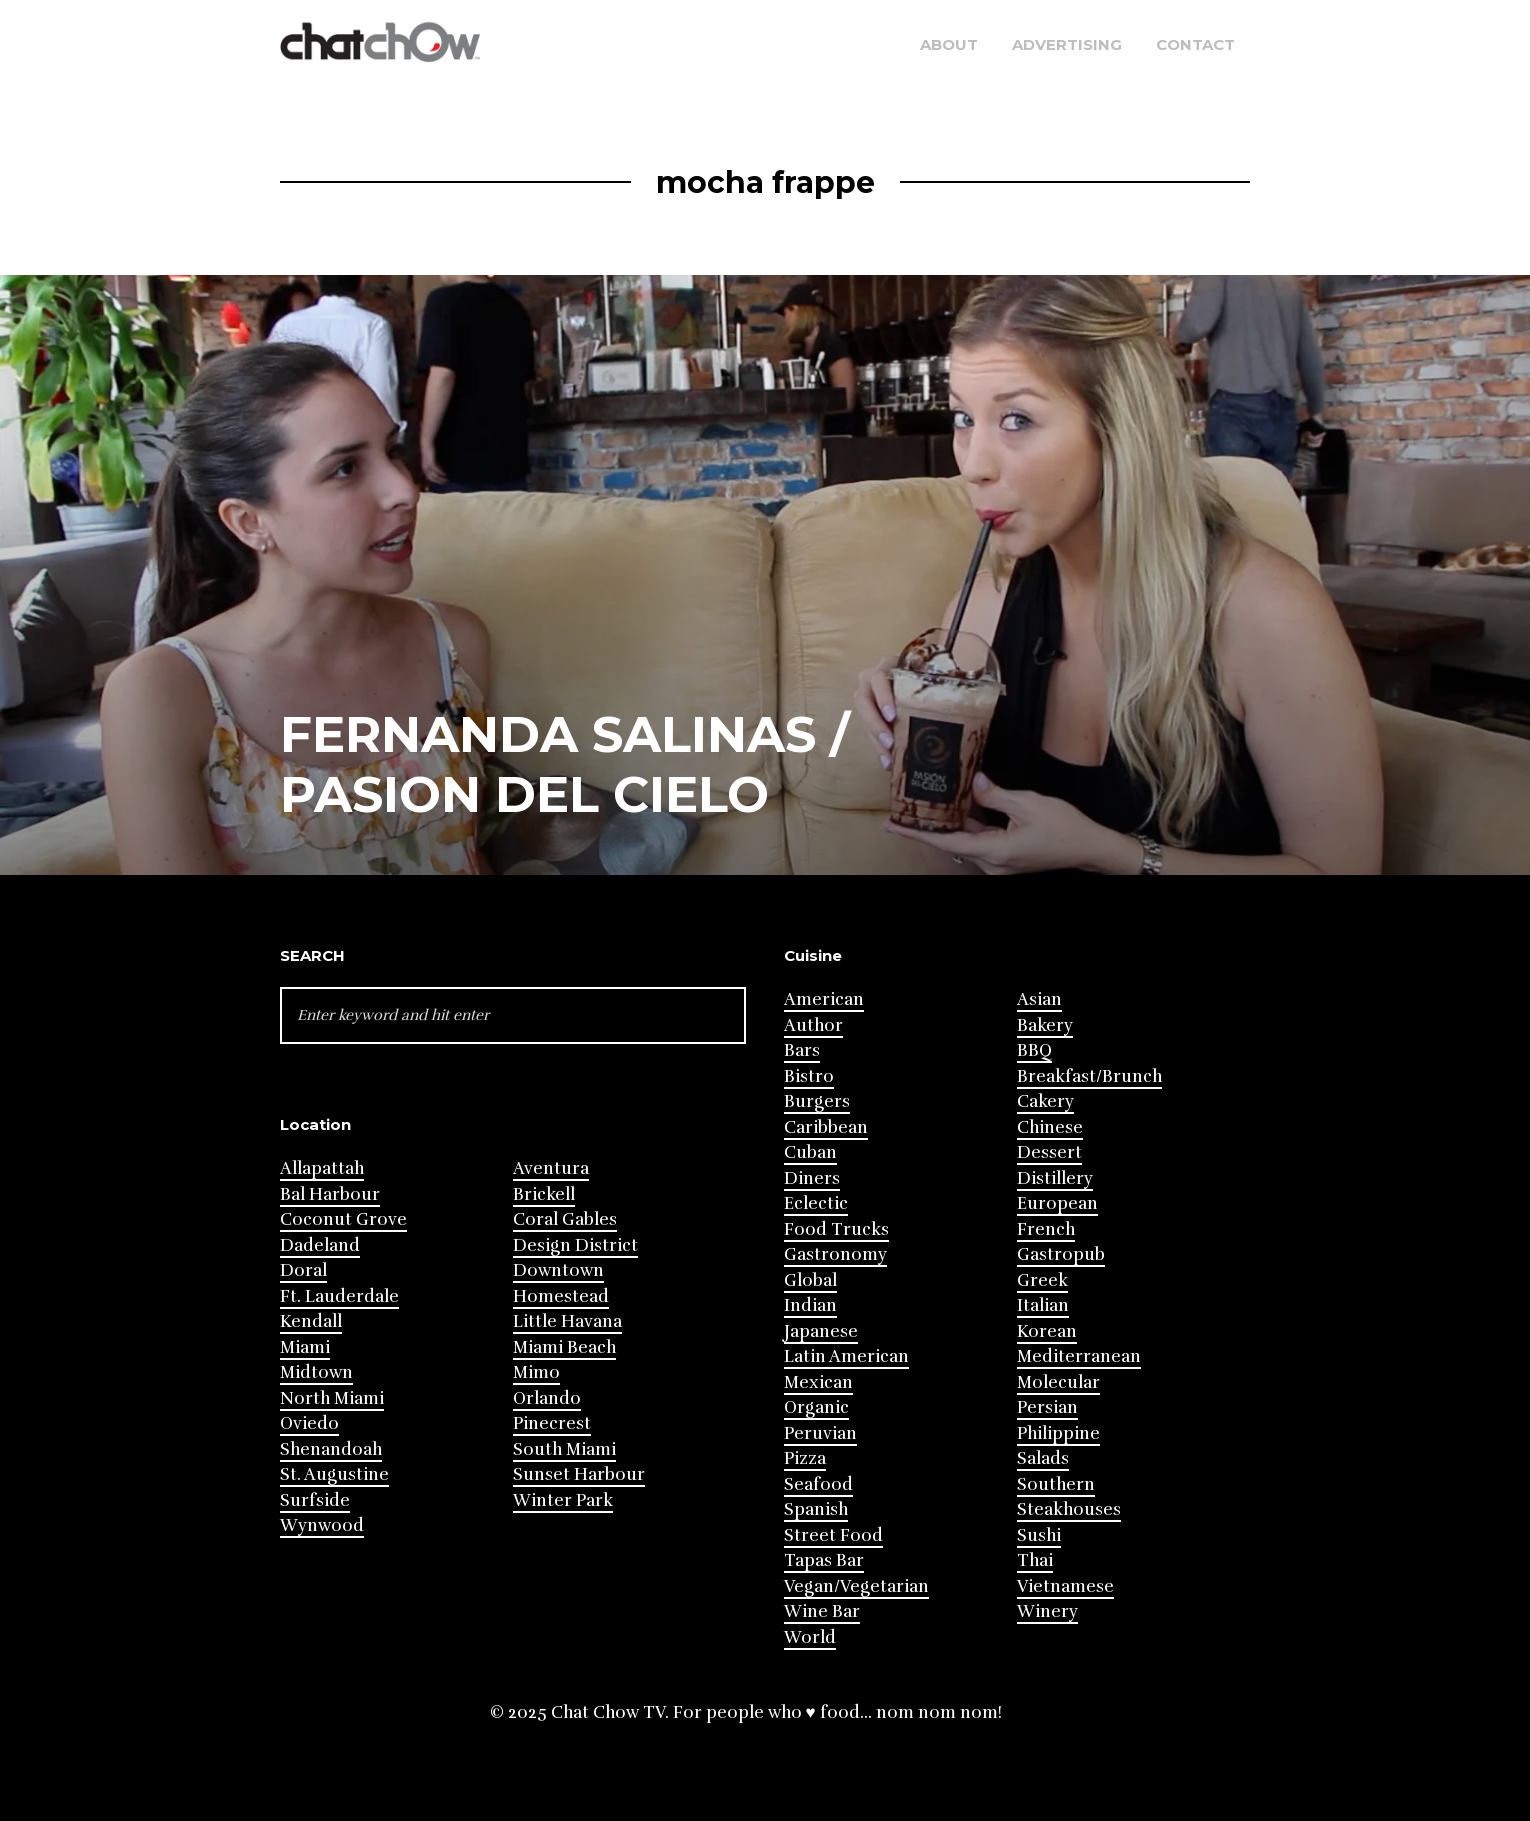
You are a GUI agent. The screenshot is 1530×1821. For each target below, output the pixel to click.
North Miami (332, 1398)
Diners (812, 1178)
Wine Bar (822, 1611)
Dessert (1049, 1152)
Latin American (846, 1356)
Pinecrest (552, 1423)
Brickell (544, 1194)
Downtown (558, 1270)
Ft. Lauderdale (339, 1296)
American (824, 999)
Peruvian (820, 1433)
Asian (1039, 999)
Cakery (1045, 1101)
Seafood (818, 1484)
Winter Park (563, 1500)
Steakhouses (1069, 1509)
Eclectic (816, 1203)
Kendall (311, 1321)
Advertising (1067, 44)
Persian (1047, 1407)
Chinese (1050, 1127)
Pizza (805, 1458)
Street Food (833, 1535)
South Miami (564, 1449)
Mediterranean (1079, 1356)
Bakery (1045, 1025)
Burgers (817, 1101)
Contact (1195, 44)
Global (810, 1280)
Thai (1035, 1560)
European (1057, 1203)
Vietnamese (1065, 1586)
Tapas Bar (824, 1560)
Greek (1042, 1280)
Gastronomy (835, 1254)
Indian (810, 1305)
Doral (303, 1270)
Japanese (821, 1331)
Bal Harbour (330, 1194)
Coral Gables (565, 1219)
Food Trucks (836, 1229)
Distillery (1055, 1178)
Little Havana (567, 1321)
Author (813, 1025)
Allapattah (322, 1168)
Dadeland (320, 1245)
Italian (1043, 1305)
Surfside (315, 1500)
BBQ (1034, 1050)
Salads (1043, 1458)
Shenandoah (331, 1449)
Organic (816, 1407)
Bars (802, 1050)
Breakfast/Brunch (1089, 1076)
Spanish (816, 1509)
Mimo (536, 1372)
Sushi (1039, 1535)
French (1046, 1229)
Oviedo (309, 1423)
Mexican (818, 1382)
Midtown (316, 1372)
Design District (575, 1245)
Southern (1056, 1484)
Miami (305, 1347)
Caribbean (826, 1127)
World (810, 1637)
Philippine (1058, 1433)
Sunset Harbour (579, 1474)
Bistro (809, 1076)
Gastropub (1061, 1254)
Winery (1047, 1611)
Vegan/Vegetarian (856, 1586)
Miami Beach (564, 1347)
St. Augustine (334, 1474)
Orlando (547, 1398)
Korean (1047, 1331)
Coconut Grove (343, 1219)
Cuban (810, 1152)
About (949, 44)
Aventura (551, 1168)
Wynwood (322, 1525)
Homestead (561, 1296)
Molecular (1058, 1382)
